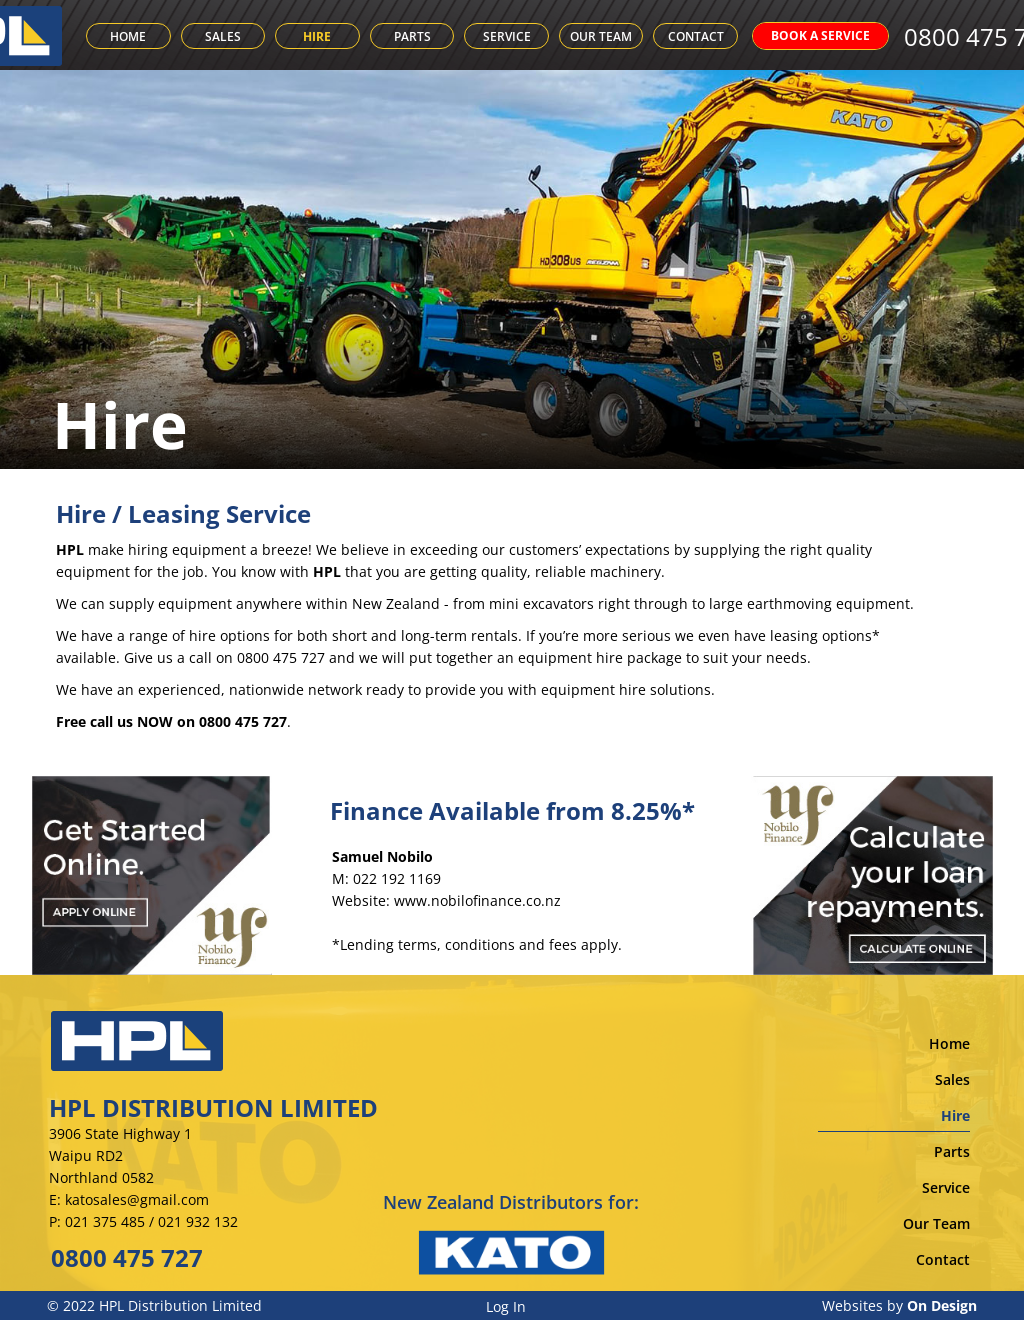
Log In (506, 1306)
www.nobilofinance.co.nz (477, 900)
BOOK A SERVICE (852, 35)
